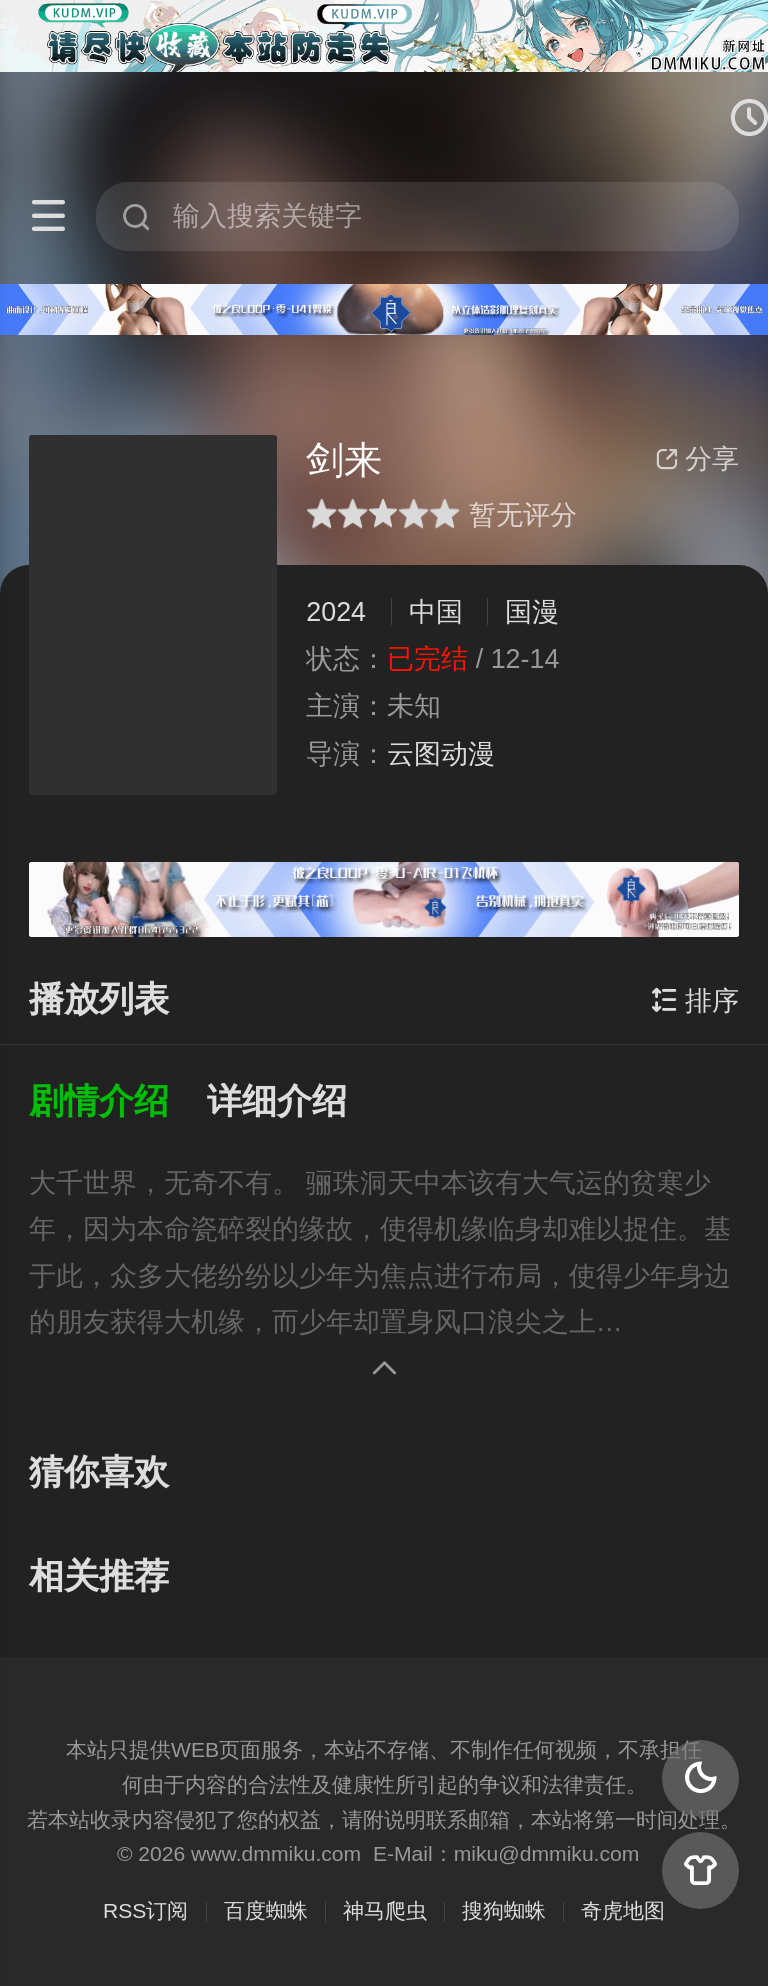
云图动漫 (441, 754)
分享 (697, 459)
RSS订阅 (145, 1910)
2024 (336, 612)
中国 (436, 612)
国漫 (532, 612)
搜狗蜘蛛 (504, 1910)
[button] (118, 1102)
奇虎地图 (623, 1910)
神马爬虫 (385, 1910)
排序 (695, 1001)
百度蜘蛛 (266, 1910)
